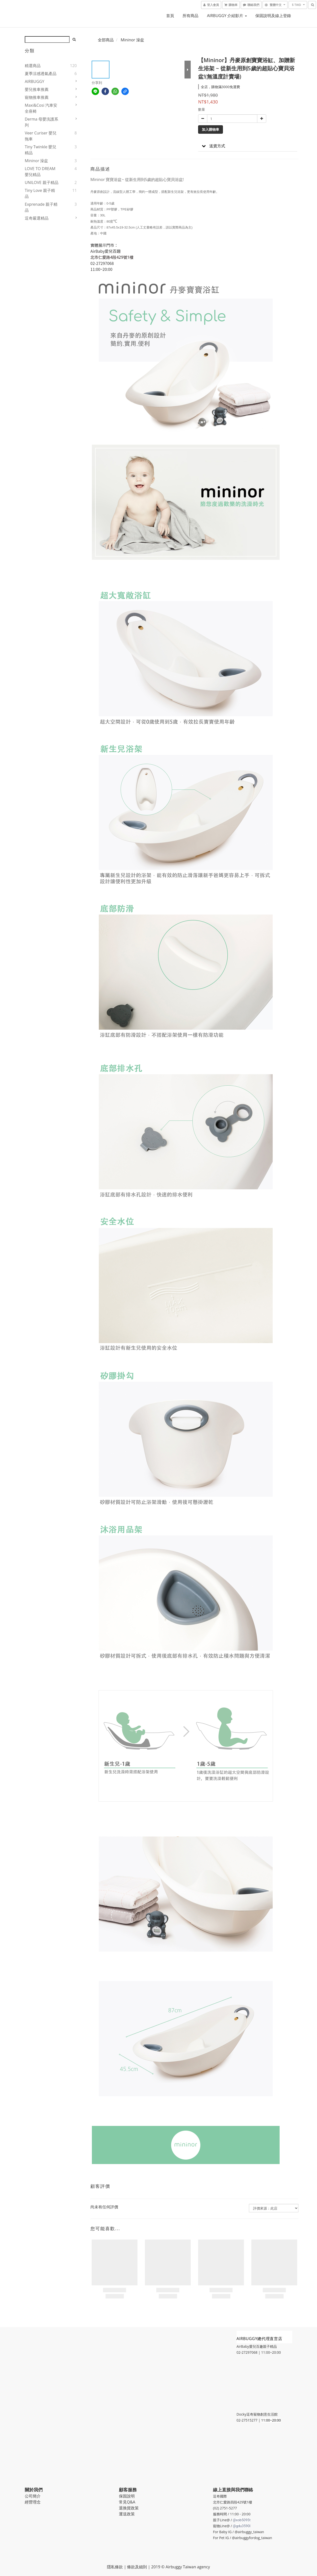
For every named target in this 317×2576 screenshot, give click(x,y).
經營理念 (33, 2502)
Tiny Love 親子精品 (40, 193)
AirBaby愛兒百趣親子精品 (257, 2346)
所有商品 (190, 15)
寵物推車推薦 (37, 97)
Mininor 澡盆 (36, 160)
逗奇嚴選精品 (37, 218)
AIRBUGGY (34, 81)
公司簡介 (33, 2496)
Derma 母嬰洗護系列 (41, 122)
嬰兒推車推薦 (37, 89)
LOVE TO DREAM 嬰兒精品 (40, 171)
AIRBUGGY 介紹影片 (227, 15)
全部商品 (106, 40)
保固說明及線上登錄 (273, 15)
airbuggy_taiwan (251, 2531)
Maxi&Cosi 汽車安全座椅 (41, 108)
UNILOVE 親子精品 (41, 182)
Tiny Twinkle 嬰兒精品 (40, 149)
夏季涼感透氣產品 (40, 73)
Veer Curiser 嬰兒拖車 (40, 136)
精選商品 (33, 65)
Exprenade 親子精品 (41, 207)
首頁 (170, 15)
